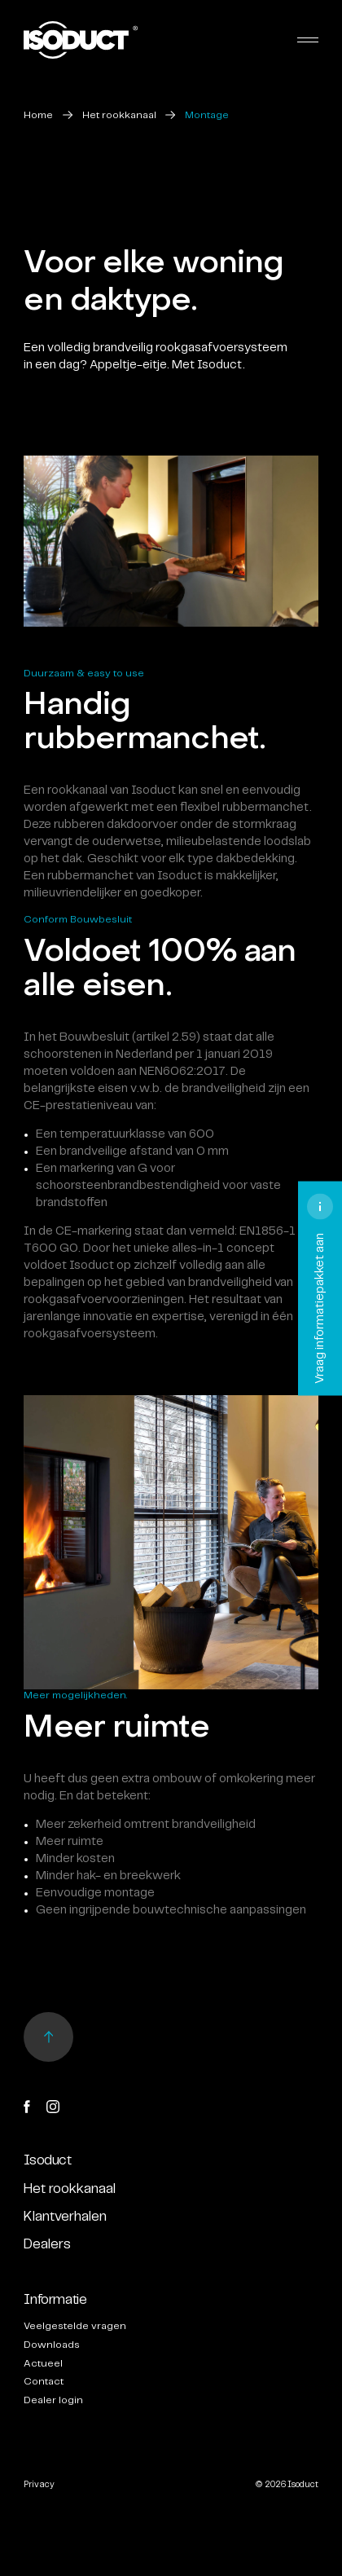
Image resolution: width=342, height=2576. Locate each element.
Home (38, 115)
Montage (207, 115)
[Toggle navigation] (307, 40)
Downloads (52, 2344)
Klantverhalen (65, 2216)
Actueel (43, 2363)
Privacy (39, 2485)
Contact (44, 2381)
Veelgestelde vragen (75, 2326)
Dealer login (53, 2400)
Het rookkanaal (119, 115)
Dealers (47, 2244)
